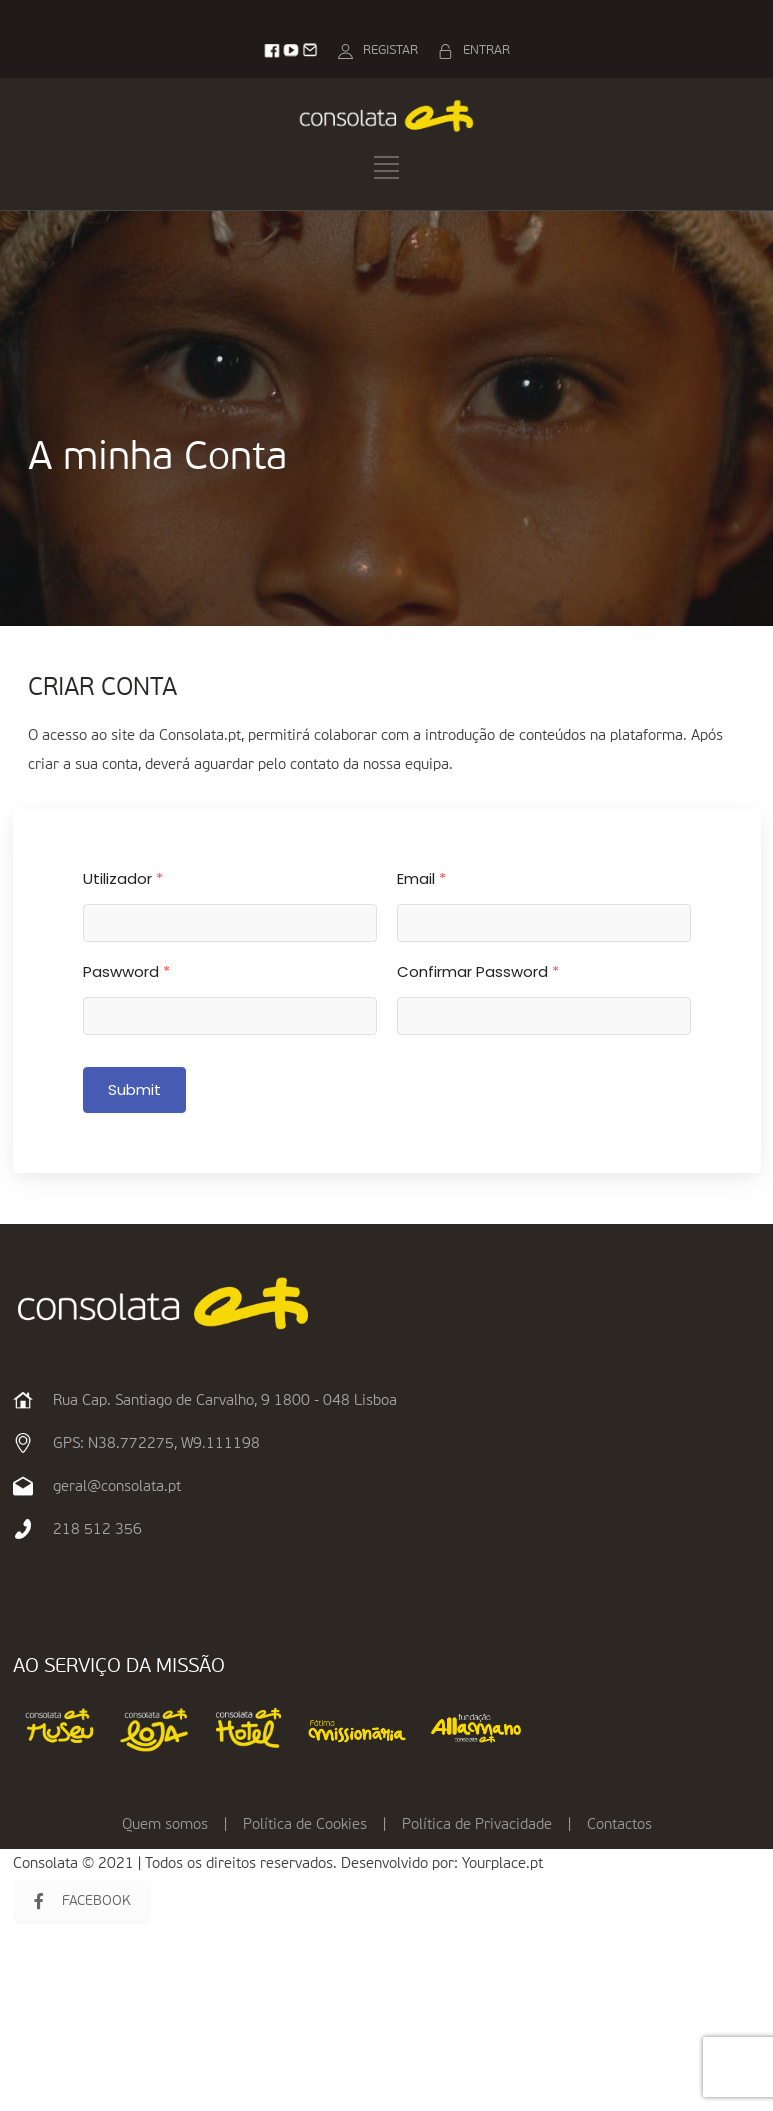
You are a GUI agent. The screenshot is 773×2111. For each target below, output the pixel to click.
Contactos (619, 1824)
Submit (135, 1089)
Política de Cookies (305, 1824)
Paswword (126, 971)
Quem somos (165, 1824)
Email (421, 878)
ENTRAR (486, 50)
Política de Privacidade (477, 1824)
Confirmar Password (478, 971)
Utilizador (123, 878)
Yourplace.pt (502, 1863)
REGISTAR (390, 50)
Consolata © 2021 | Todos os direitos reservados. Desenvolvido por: (237, 1863)
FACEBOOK (82, 1901)
